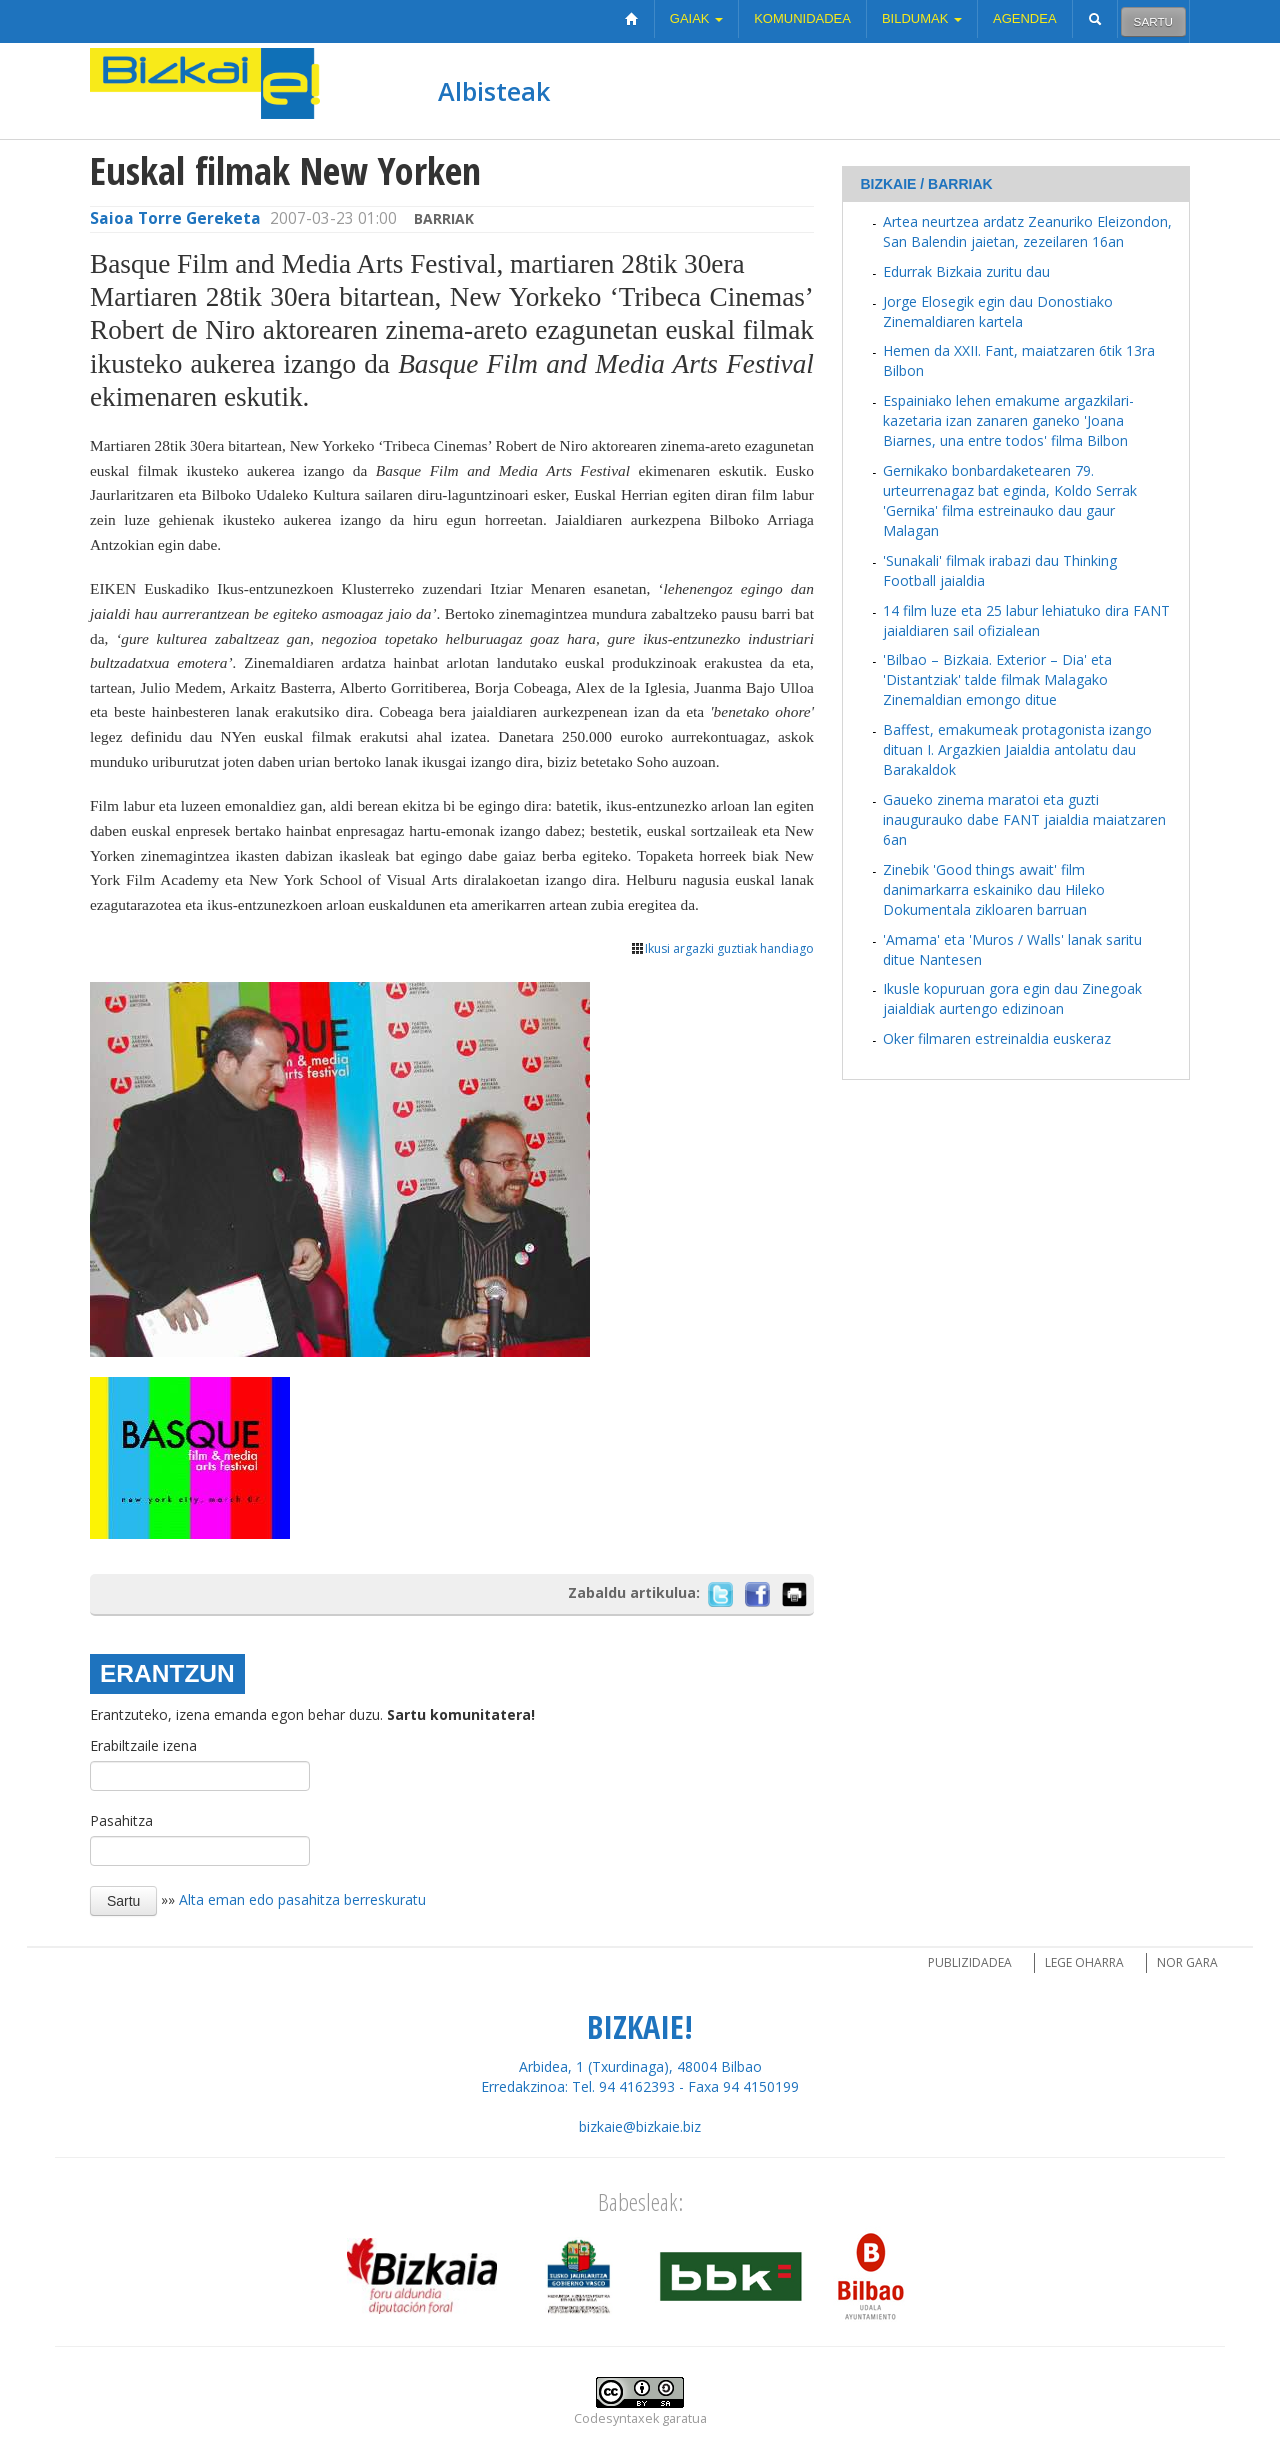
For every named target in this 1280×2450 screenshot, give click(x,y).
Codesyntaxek (616, 2418)
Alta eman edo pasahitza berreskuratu (302, 1899)
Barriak (444, 218)
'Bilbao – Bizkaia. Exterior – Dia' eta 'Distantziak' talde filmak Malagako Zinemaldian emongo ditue (997, 679)
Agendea (1025, 18)
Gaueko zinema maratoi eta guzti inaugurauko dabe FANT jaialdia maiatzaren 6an (1024, 819)
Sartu (1153, 21)
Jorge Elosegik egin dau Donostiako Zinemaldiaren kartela (998, 311)
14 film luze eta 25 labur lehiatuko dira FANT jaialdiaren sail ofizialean (1026, 620)
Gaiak (696, 18)
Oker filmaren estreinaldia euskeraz (997, 1038)
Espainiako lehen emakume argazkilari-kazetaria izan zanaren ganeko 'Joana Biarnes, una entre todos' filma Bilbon (1008, 420)
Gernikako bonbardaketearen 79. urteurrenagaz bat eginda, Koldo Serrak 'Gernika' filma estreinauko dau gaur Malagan (1010, 500)
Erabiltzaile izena (143, 1745)
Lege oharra (1084, 1962)
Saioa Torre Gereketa (175, 218)
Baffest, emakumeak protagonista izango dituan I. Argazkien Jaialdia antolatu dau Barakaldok (1017, 749)
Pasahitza (121, 1820)
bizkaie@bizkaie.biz (640, 2126)
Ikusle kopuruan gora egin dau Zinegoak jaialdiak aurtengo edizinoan (1012, 998)
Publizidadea (970, 1962)
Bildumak (922, 18)
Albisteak (494, 91)
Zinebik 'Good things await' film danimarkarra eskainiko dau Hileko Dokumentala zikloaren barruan (994, 889)
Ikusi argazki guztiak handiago (722, 948)
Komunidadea (802, 18)
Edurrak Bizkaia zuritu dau (966, 271)
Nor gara (1187, 1962)
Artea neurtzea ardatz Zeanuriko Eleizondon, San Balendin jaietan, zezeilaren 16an (1027, 231)
